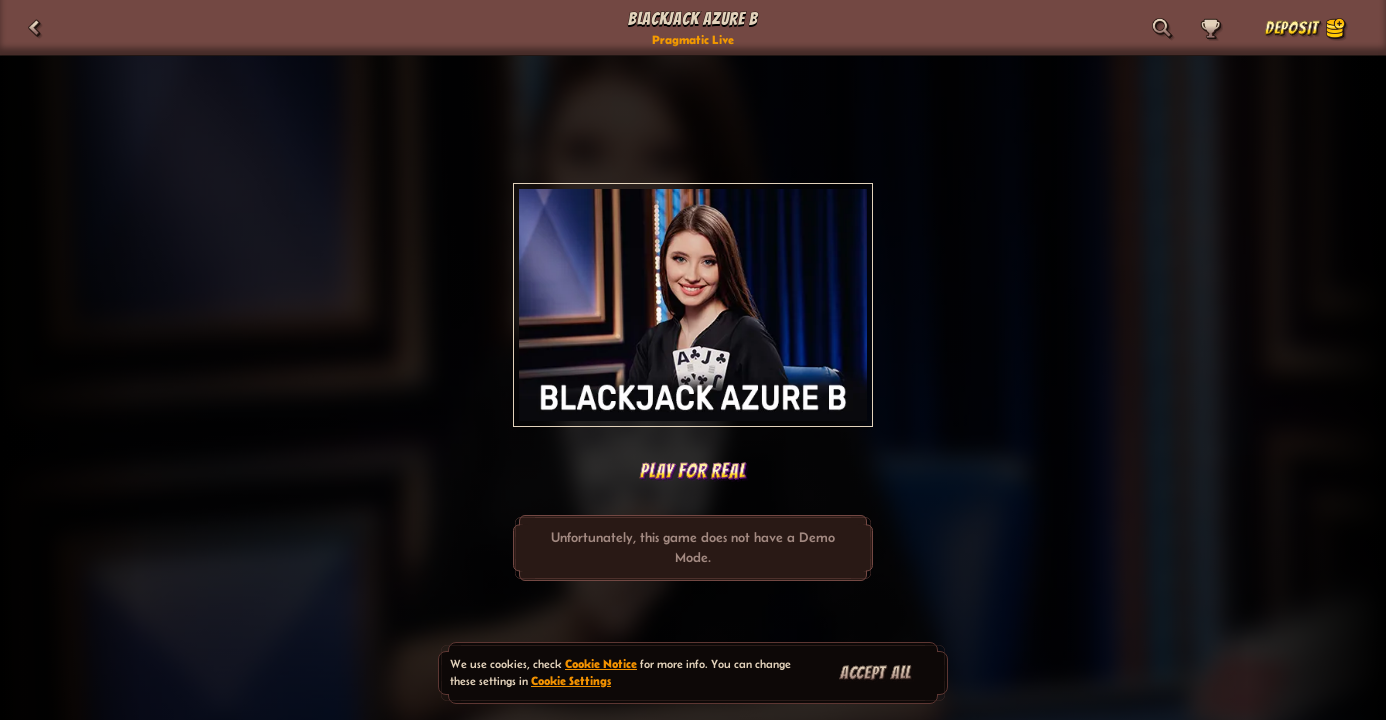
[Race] (1210, 28)
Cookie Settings (571, 680)
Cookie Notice (601, 663)
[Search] (1162, 28)
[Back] (34, 28)
